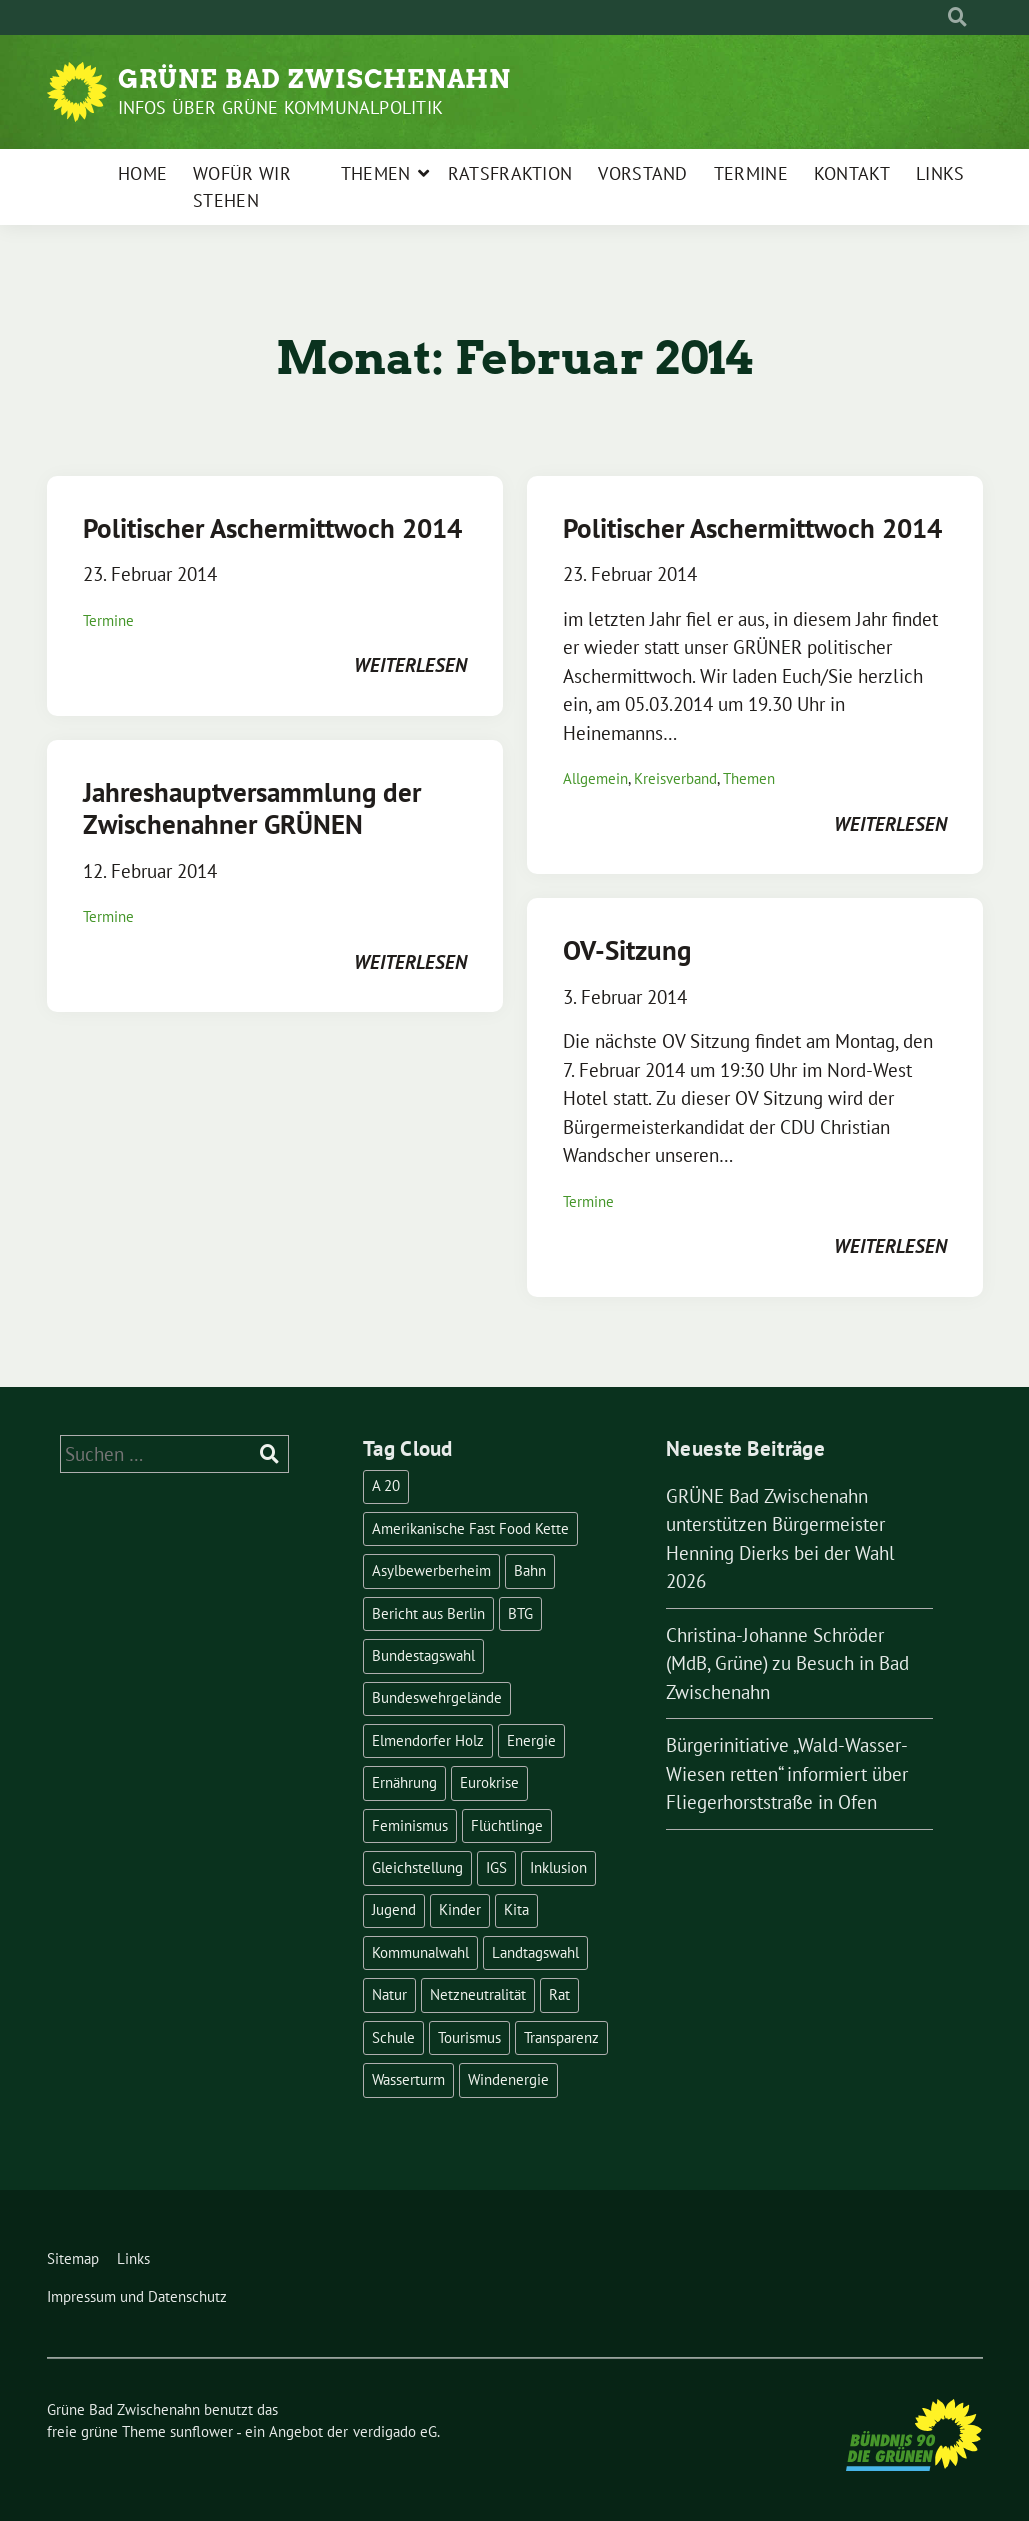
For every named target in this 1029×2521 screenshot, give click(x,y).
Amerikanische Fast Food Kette (470, 1528)
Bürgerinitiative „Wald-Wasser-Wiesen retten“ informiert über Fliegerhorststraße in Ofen (787, 1773)
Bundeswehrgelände (437, 1697)
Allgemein (595, 778)
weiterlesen (410, 665)
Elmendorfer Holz (428, 1740)
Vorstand (642, 173)
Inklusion (558, 1867)
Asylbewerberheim (431, 1570)
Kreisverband (675, 778)
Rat (559, 1994)
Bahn (530, 1570)
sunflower (201, 2431)
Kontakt (852, 173)
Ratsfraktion (510, 173)
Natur (389, 1994)
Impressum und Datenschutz (137, 2296)
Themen (376, 173)
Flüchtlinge (507, 1825)
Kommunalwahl (420, 1952)
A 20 (386, 1485)
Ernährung (404, 1782)
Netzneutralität (478, 1994)
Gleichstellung (417, 1867)
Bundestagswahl (423, 1655)
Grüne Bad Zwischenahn (314, 79)
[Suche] (939, 17)
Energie (531, 1740)
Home (142, 173)
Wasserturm (408, 2079)
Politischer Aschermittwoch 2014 (272, 528)
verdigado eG (395, 2431)
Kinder (460, 1909)
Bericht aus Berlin (428, 1613)
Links (940, 173)
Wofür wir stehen (242, 187)
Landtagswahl (535, 1952)
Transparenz (561, 2037)
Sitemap (73, 2258)
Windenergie (508, 2079)
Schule (393, 2037)
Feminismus (410, 1825)
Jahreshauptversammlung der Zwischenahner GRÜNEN (252, 808)
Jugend (394, 1909)
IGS (496, 1867)
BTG (520, 1613)
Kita (516, 1909)
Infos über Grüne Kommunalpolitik (280, 107)
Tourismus (469, 2037)
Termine (751, 173)
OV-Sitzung (627, 950)
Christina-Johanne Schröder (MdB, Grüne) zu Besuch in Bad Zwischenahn (787, 1663)
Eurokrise (489, 1782)
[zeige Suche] (957, 17)
